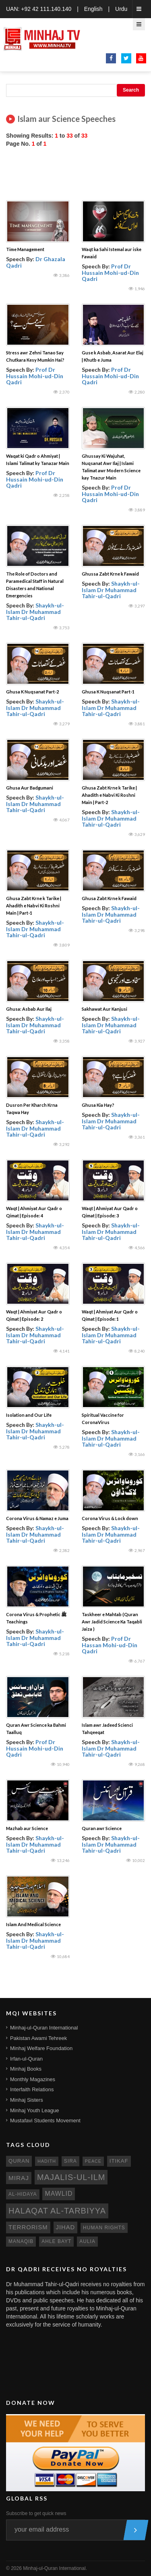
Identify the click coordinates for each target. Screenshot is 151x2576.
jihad (65, 2227)
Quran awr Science (102, 1828)
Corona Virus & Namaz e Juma (37, 1518)
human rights (104, 2227)
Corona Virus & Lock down (110, 1518)
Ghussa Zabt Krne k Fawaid (110, 573)
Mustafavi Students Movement (45, 2120)
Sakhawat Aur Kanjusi (104, 1009)
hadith (46, 2161)
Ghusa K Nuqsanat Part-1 (108, 691)
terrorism (28, 2227)
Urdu (121, 9)
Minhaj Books (25, 2069)
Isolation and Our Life (29, 1415)
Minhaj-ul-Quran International (44, 2028)
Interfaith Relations (32, 2089)
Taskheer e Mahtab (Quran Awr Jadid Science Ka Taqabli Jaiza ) (112, 1621)
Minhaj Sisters (26, 2100)
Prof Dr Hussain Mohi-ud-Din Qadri (110, 272)
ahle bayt (56, 2241)
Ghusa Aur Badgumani (29, 787)
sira (70, 2161)
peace (93, 2161)
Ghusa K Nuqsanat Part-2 (32, 691)
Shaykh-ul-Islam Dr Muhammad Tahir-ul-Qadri (35, 611)
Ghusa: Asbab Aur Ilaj (29, 1009)
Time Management (25, 249)
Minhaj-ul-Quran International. (55, 2568)
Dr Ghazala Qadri (35, 262)
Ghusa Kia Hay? (98, 1105)
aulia (87, 2241)
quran (18, 2161)
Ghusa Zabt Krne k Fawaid (109, 898)
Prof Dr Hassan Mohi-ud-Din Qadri (109, 1645)
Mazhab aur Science (27, 1828)
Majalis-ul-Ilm (71, 2177)
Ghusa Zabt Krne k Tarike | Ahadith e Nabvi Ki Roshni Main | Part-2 (109, 795)
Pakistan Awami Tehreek (38, 2038)
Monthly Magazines (32, 2079)
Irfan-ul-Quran (26, 2059)
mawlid (58, 2193)
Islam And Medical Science (33, 1924)
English (93, 9)
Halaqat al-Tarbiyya (57, 2210)
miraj (18, 2177)
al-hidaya (22, 2194)
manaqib (20, 2241)
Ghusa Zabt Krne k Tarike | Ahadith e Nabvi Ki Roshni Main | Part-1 (33, 905)
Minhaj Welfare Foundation (41, 2048)
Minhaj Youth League (34, 2110)
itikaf (119, 2161)
